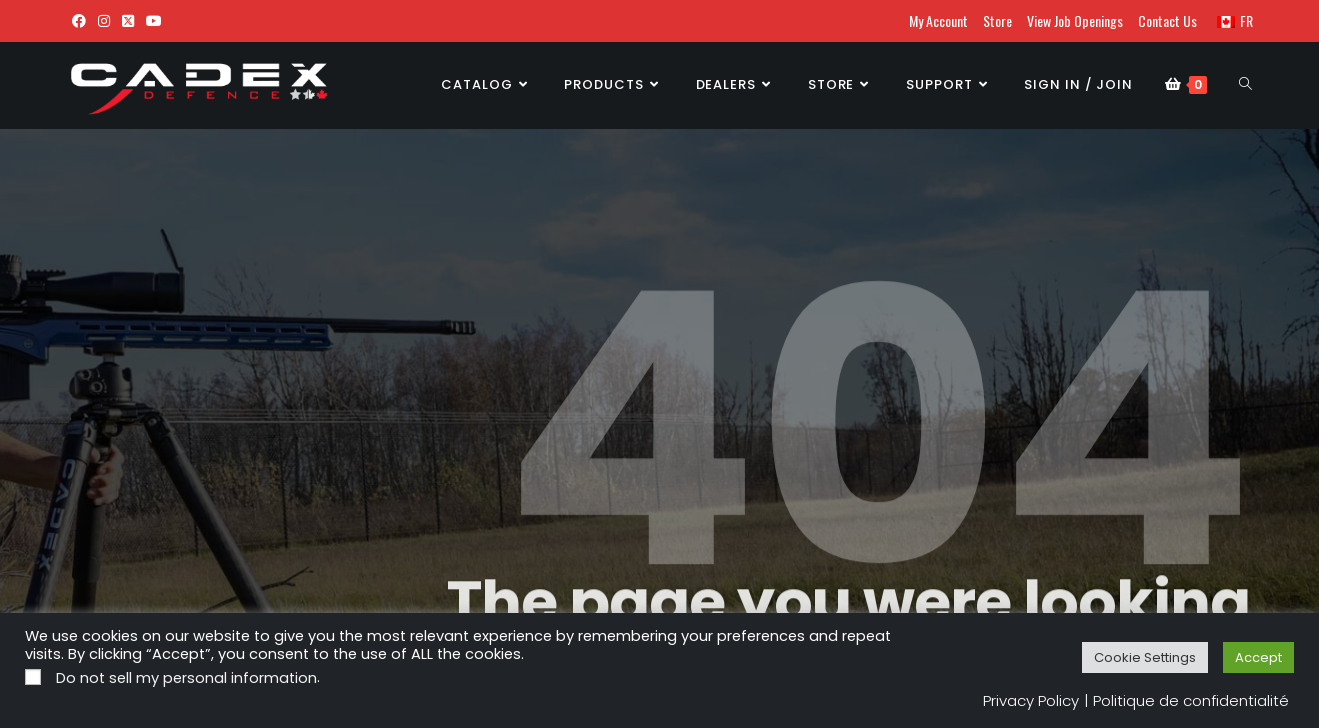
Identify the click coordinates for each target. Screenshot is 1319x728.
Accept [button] (1258, 657)
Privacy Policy (1031, 700)
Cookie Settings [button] (1145, 657)
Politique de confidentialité (1191, 700)
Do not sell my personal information (186, 678)
